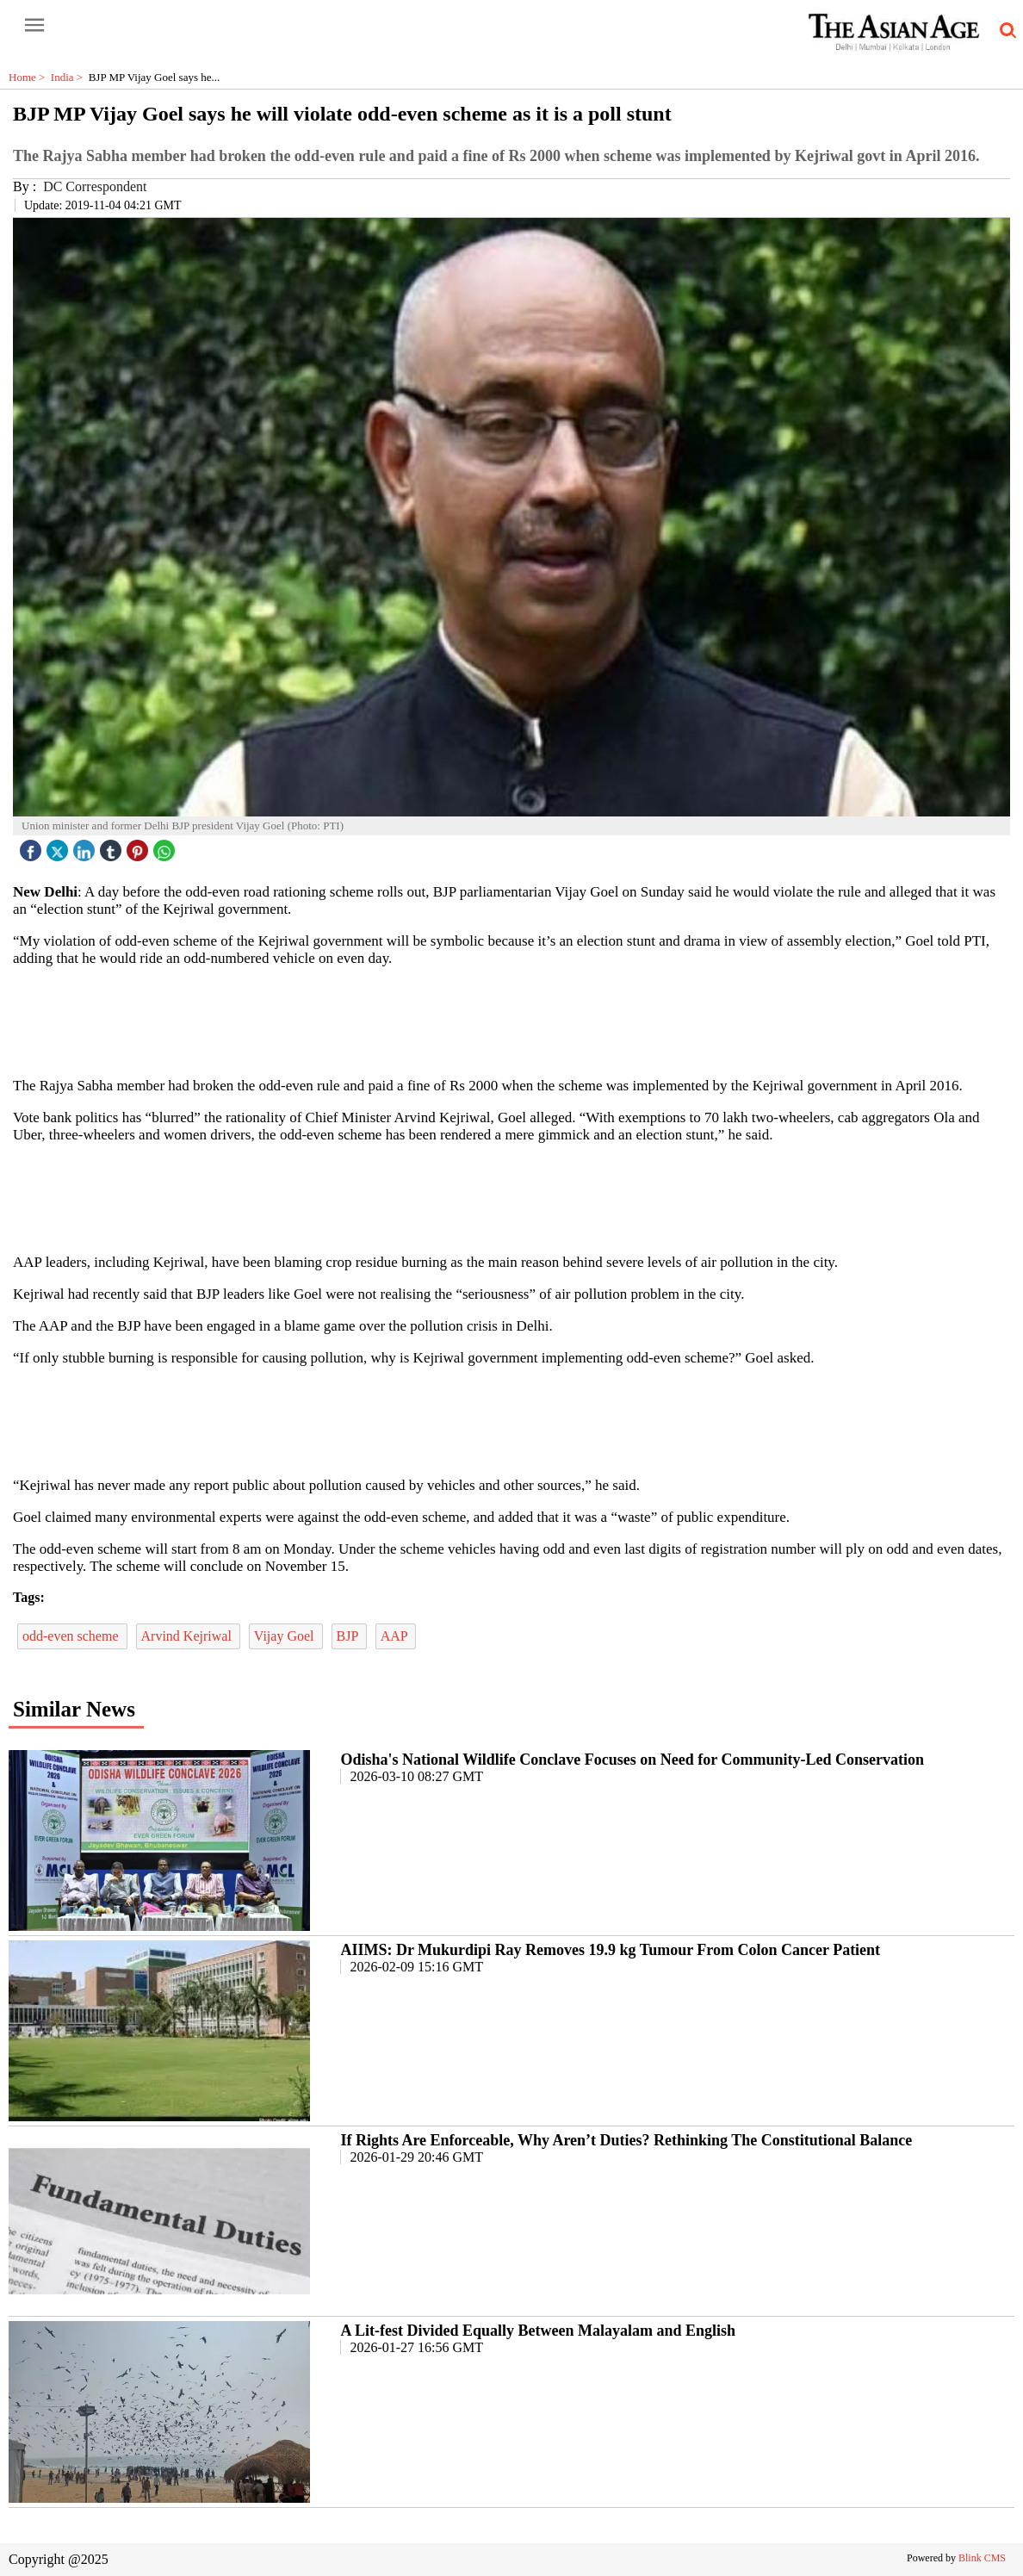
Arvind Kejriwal (188, 1636)
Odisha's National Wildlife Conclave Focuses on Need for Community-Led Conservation (632, 1759)
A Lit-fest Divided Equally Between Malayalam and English (537, 2330)
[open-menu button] (34, 26)
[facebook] (32, 846)
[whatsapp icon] (166, 846)
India (70, 77)
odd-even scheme (72, 1636)
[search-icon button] (1005, 31)
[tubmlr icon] (112, 846)
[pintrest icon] (139, 846)
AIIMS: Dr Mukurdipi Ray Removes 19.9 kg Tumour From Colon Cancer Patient (610, 1949)
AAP (396, 1636)
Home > (30, 77)
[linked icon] (86, 846)
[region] (511, 1020)
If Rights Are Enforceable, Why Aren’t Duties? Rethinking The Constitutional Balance (626, 2140)
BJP (349, 1636)
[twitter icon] (59, 846)
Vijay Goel (286, 1636)
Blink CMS (982, 2558)
